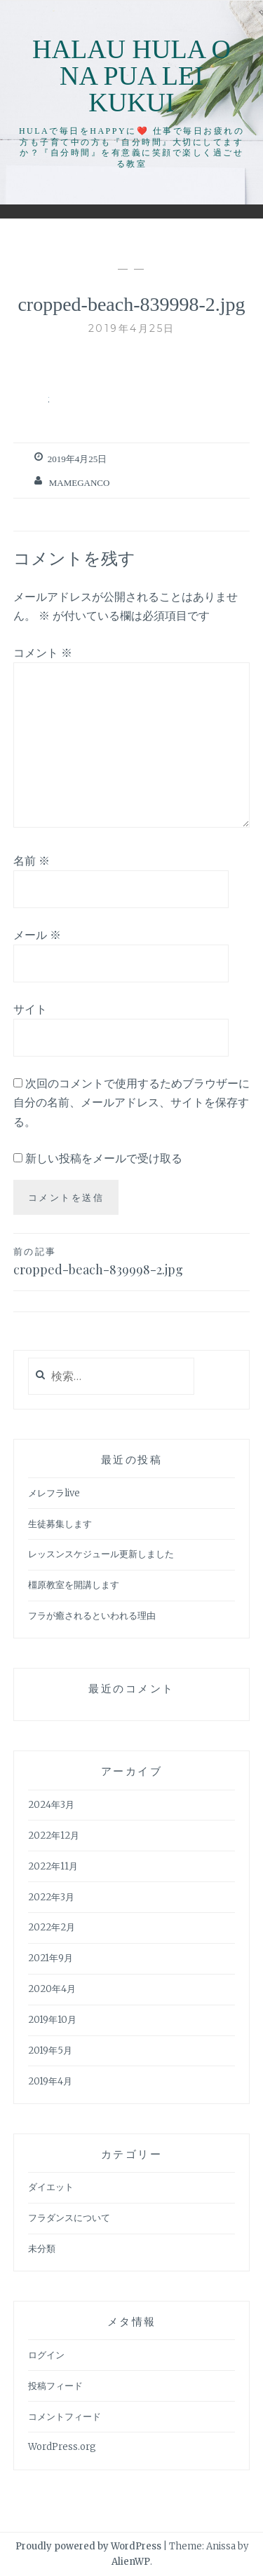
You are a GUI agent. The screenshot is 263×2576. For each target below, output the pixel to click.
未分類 (41, 2249)
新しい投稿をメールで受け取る (103, 1158)
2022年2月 (51, 1927)
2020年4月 (52, 1989)
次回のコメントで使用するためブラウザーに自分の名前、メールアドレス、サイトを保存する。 (131, 1102)
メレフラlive (54, 1493)
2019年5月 (50, 2050)
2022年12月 (53, 1836)
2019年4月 (50, 2081)
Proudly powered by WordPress (88, 2546)
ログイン (46, 2355)
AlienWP (131, 2562)
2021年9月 (50, 1958)
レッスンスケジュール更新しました (101, 1554)
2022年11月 (53, 1866)
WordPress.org (62, 2447)
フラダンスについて (69, 2218)
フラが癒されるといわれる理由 (92, 1616)
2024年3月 (51, 1805)
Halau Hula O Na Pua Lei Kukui (131, 75)
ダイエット (51, 2187)
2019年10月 (52, 2020)
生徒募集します (60, 1524)
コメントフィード (64, 2417)
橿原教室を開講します (73, 1585)
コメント (42, 652)
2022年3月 (51, 1897)
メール (37, 934)
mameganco (79, 482)
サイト (30, 1009)
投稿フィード (55, 2386)
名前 (31, 860)
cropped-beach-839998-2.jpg (131, 1261)
